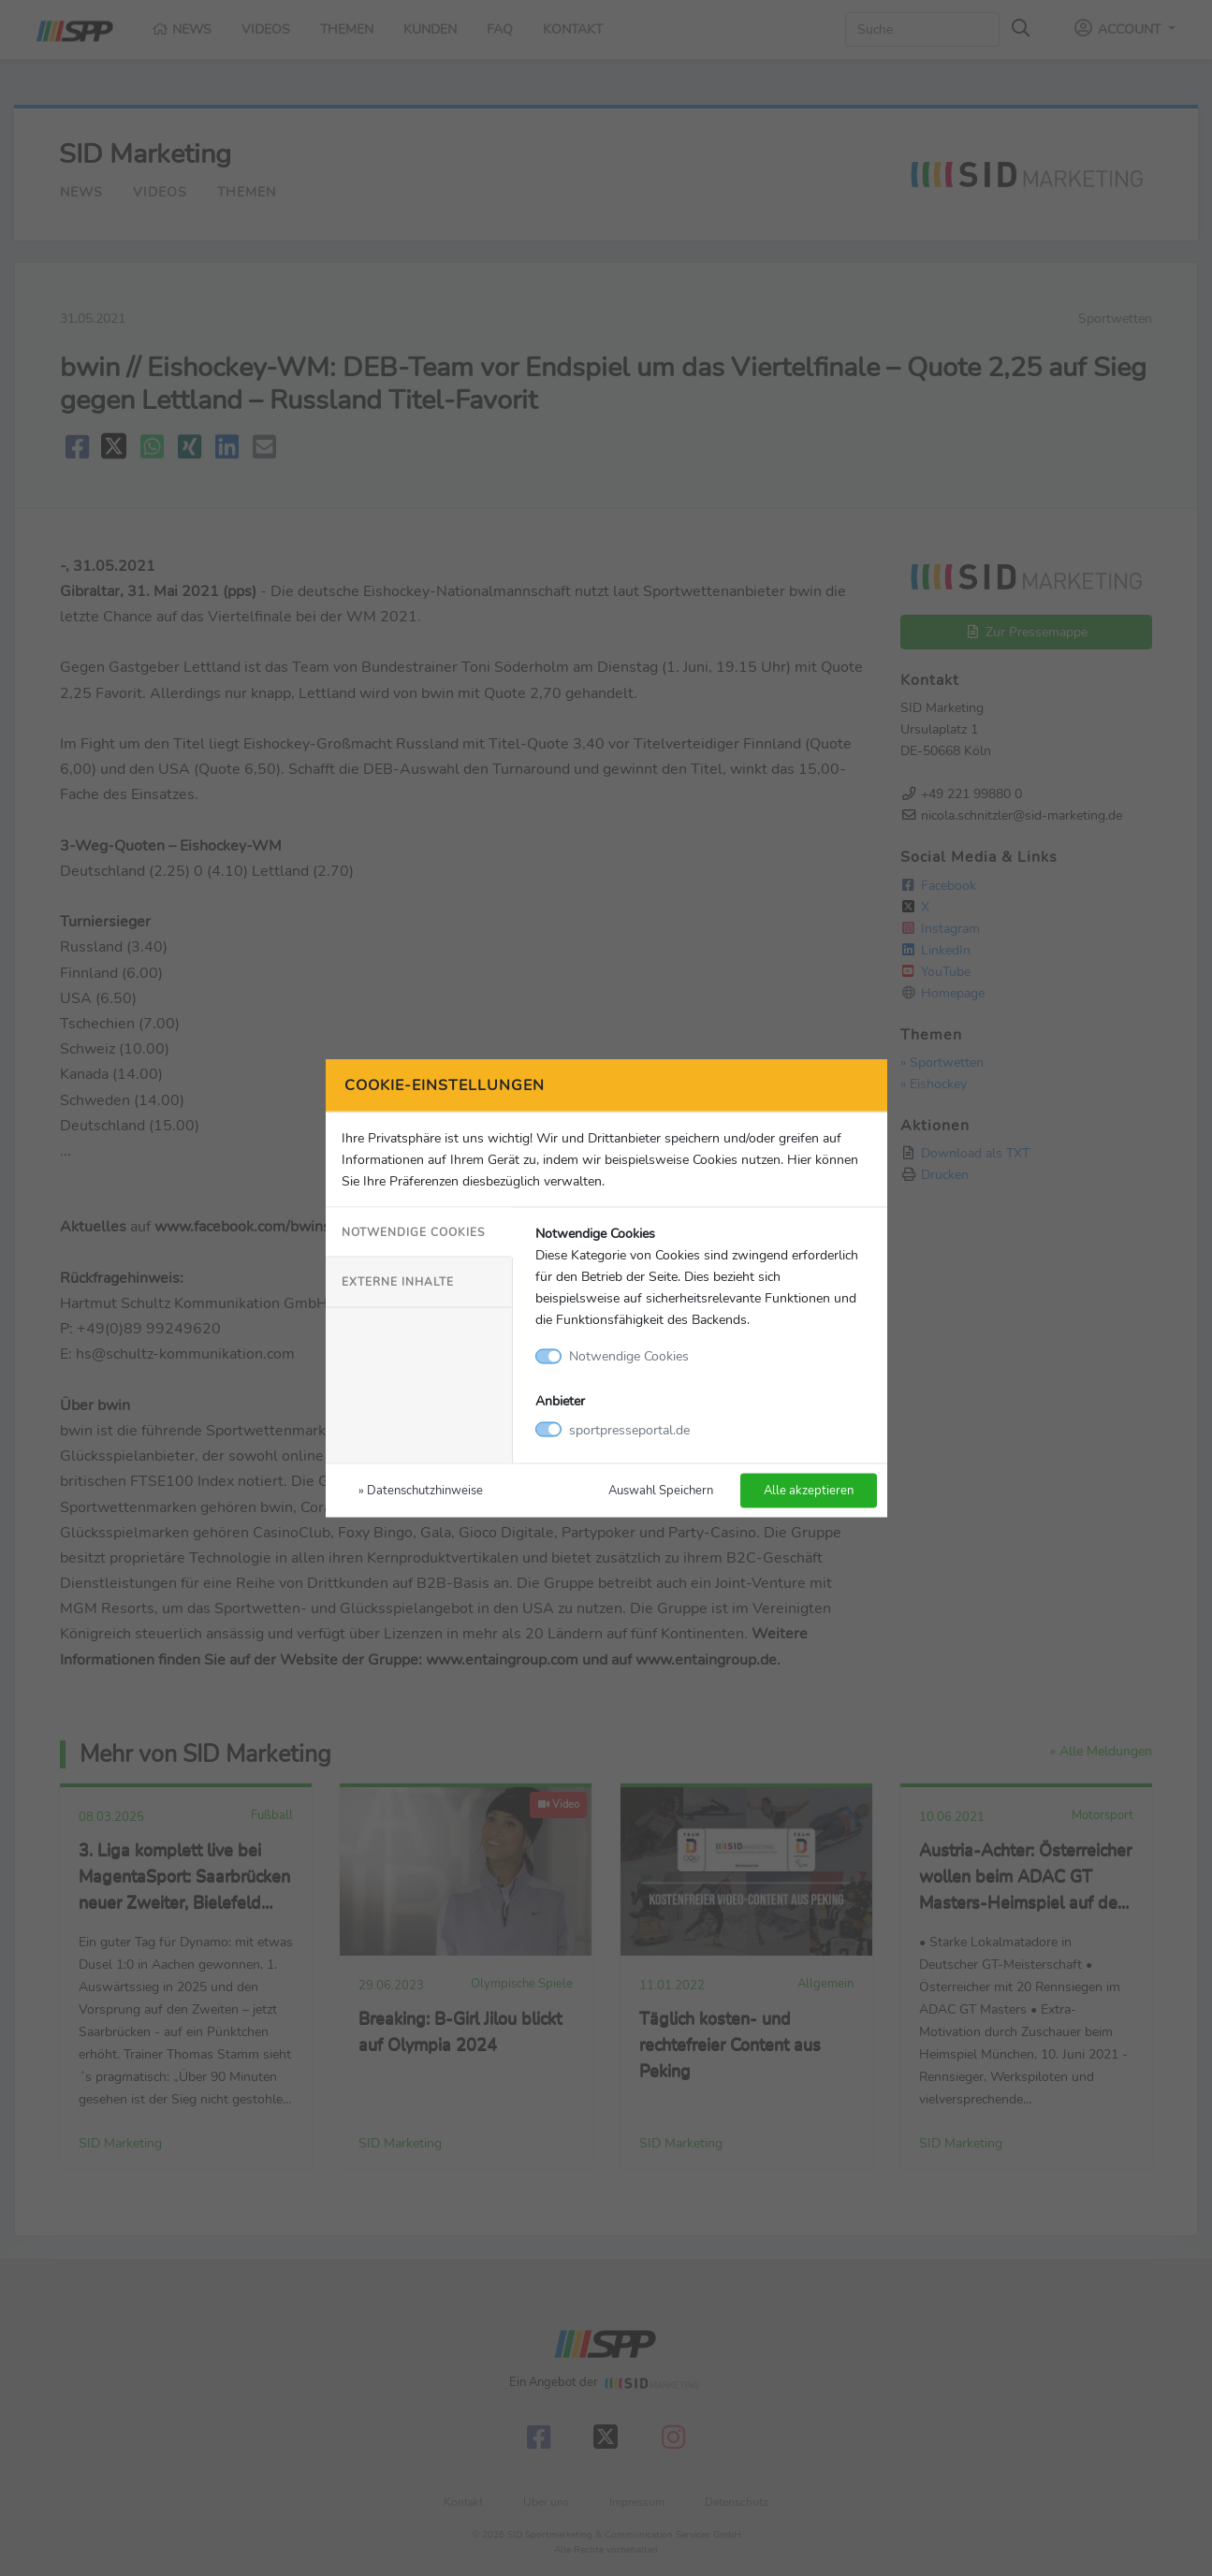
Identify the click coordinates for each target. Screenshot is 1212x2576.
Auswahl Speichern (660, 1489)
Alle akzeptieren (809, 1489)
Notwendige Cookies (413, 1232)
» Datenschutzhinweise (420, 1489)
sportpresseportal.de (629, 1428)
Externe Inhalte (398, 1281)
